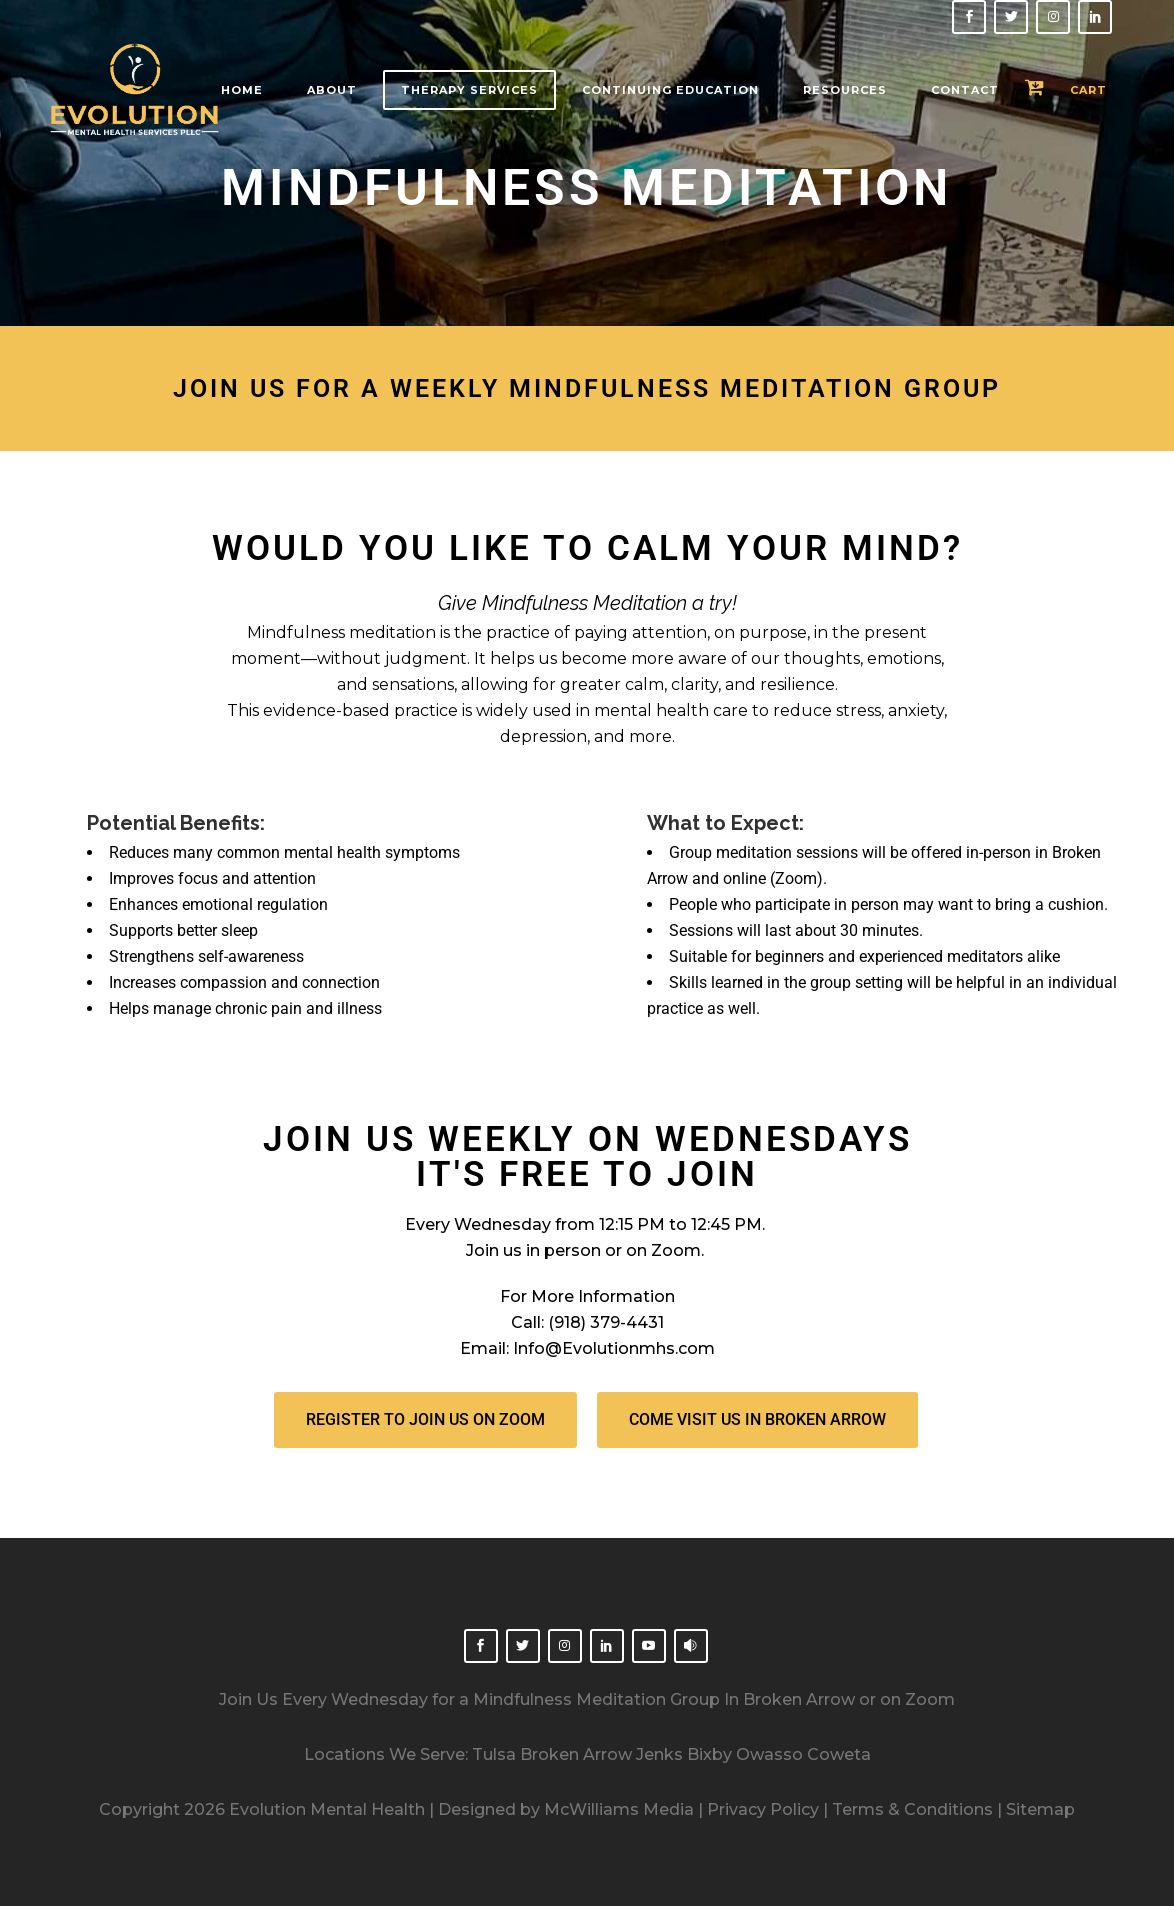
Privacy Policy (763, 1809)
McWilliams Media (619, 1809)
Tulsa (494, 1754)
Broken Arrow (576, 1754)
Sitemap (1040, 1809)
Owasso (769, 1754)
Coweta (839, 1754)
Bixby (709, 1754)
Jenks (659, 1754)
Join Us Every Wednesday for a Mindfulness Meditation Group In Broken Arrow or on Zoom (587, 1699)
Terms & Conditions (910, 1809)
